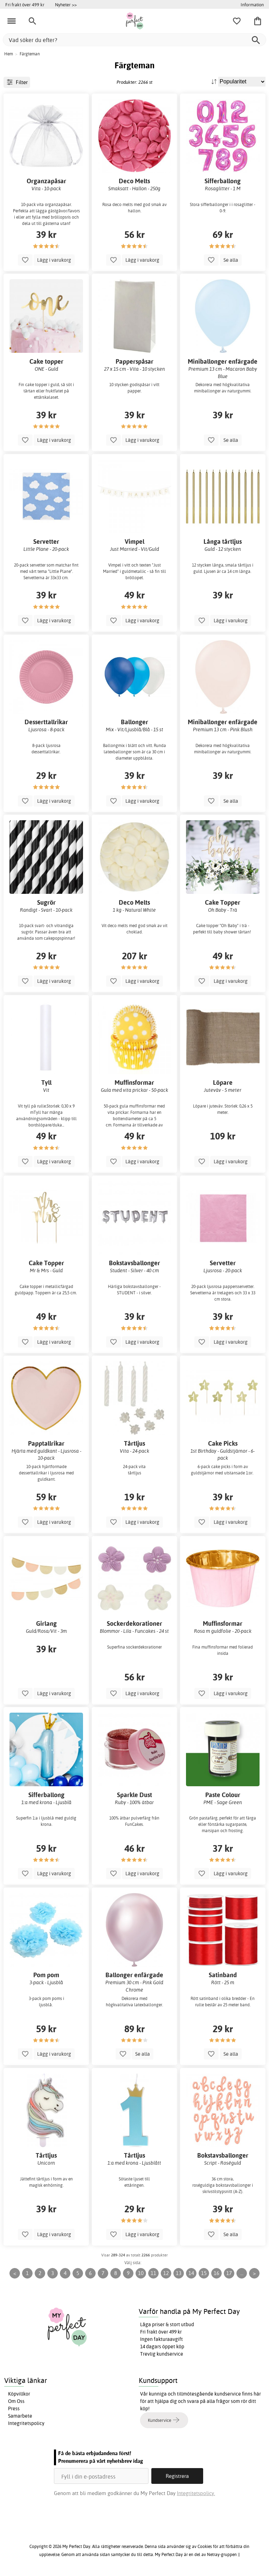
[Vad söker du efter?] (134, 39)
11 (153, 2273)
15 (204, 2273)
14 (191, 2273)
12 (166, 2273)
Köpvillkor (19, 2394)
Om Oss (16, 2401)
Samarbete (20, 2416)
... (241, 2273)
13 (178, 2273)
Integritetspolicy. (196, 2493)
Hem (8, 53)
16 (216, 2273)
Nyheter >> (66, 4)
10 (141, 2273)
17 (229, 2273)
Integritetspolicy (26, 2423)
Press (14, 2408)
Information (252, 4)
